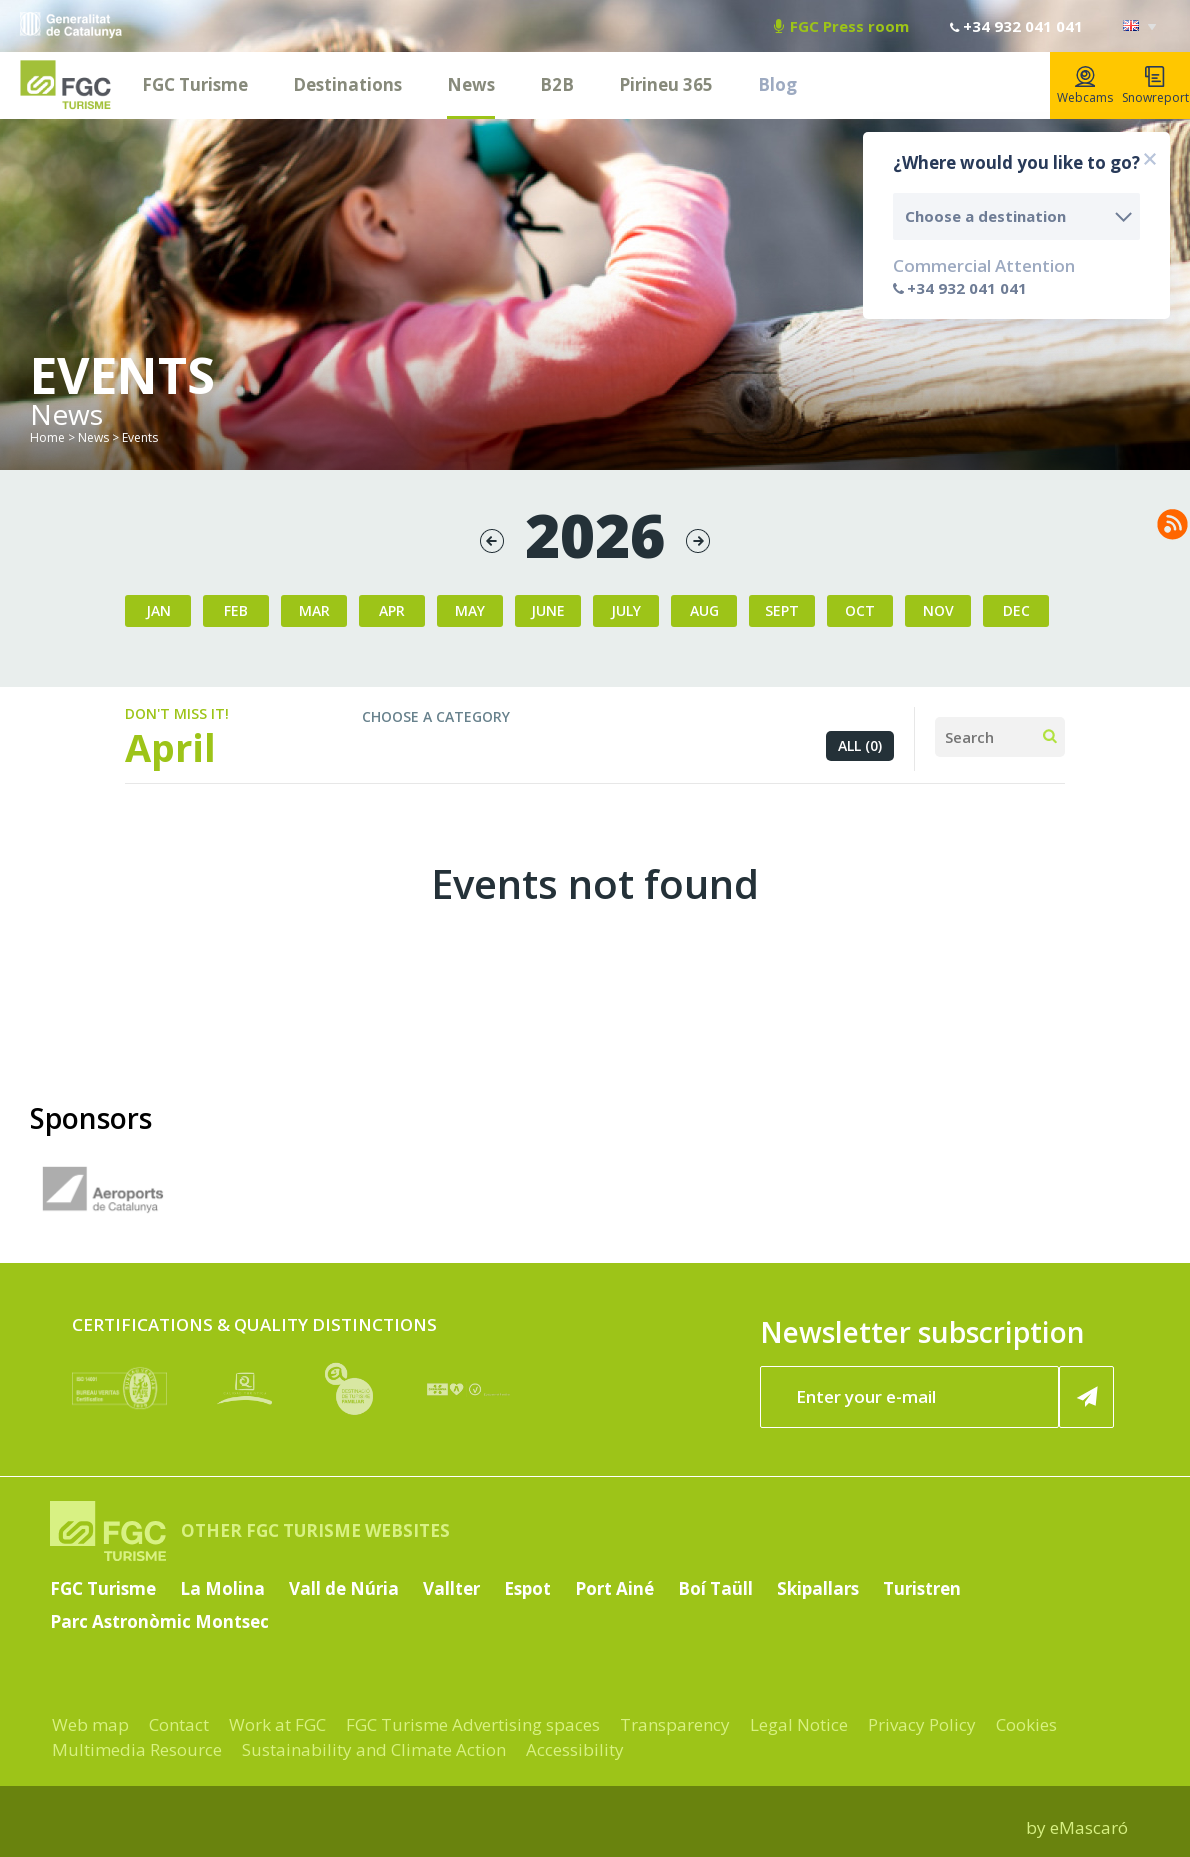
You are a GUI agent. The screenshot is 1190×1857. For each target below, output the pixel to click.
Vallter (451, 1588)
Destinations (347, 84)
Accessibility (575, 1749)
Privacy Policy (922, 1724)
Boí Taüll (715, 1588)
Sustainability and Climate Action (374, 1749)
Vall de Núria (344, 1588)
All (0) (860, 745)
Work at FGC (277, 1724)
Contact (179, 1724)
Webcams (1085, 86)
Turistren (922, 1588)
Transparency (675, 1724)
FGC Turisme (195, 84)
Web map (90, 1724)
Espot (527, 1588)
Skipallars (818, 1588)
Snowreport (1155, 86)
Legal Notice (799, 1724)
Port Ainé (614, 1588)
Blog (777, 84)
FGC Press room (841, 26)
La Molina (222, 1588)
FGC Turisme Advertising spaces (473, 1724)
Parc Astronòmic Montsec (159, 1621)
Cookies (1026, 1724)
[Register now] (1087, 1397)
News (471, 84)
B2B (557, 84)
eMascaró (1089, 1827)
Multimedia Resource (137, 1749)
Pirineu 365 (666, 84)
